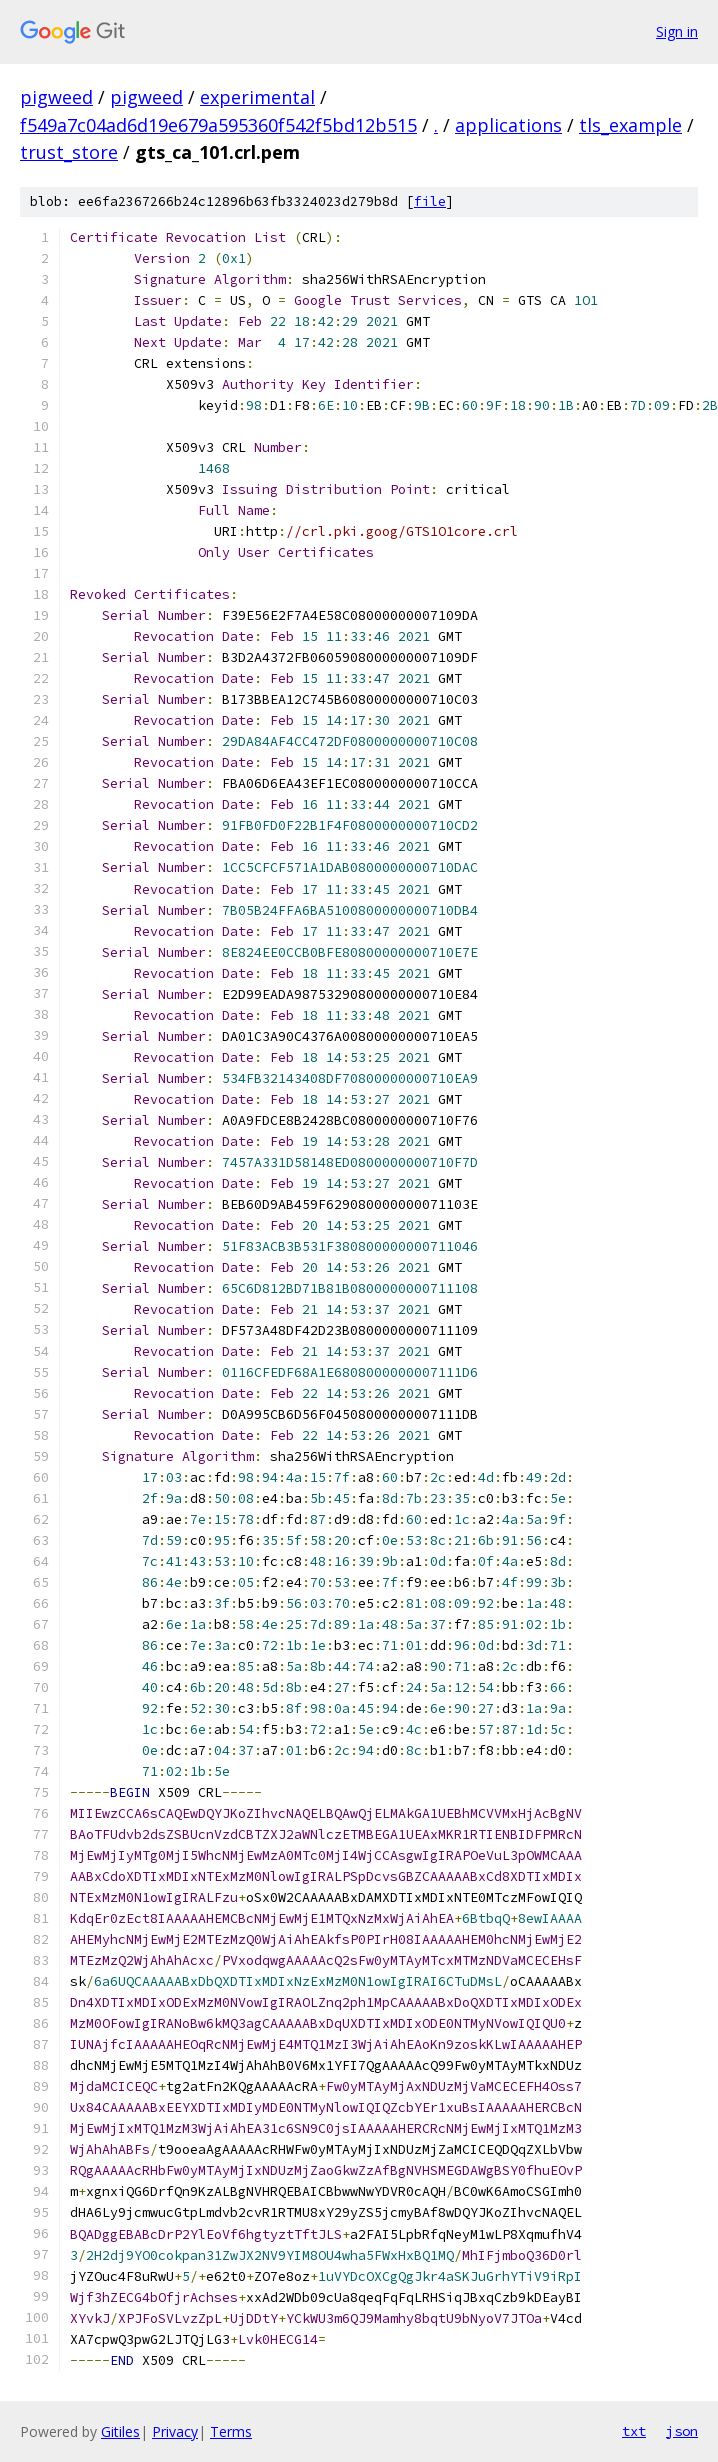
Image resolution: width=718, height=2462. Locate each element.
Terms (231, 2431)
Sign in (677, 31)
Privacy (175, 2431)
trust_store (69, 152)
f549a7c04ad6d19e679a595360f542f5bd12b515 (218, 125)
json (682, 2431)
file (430, 201)
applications (508, 125)
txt (634, 2431)
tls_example (630, 125)
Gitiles (120, 2431)
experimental (257, 97)
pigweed (56, 97)
